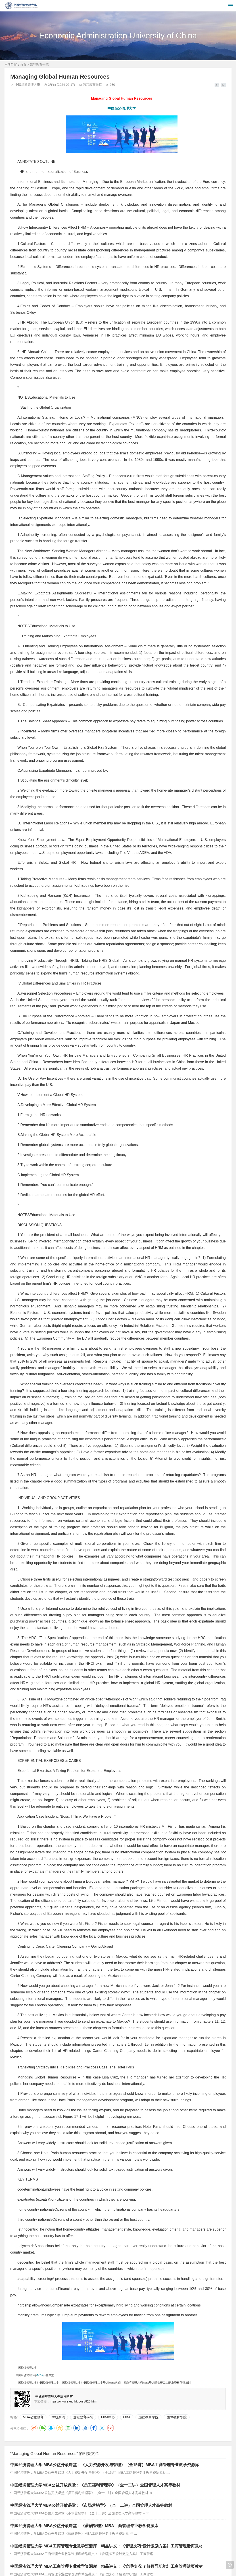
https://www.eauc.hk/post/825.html (73, 2401)
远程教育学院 (148, 2417)
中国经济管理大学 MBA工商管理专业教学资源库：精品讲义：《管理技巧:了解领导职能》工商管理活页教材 (106, 2566)
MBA (40, 2375)
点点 (85, 2428)
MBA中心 (108, 2417)
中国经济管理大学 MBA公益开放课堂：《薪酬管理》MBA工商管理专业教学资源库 (84, 2526)
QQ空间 (59, 2428)
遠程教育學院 (39, 64)
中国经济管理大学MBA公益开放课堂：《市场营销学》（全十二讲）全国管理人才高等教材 (91, 2505)
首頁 (23, 64)
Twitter (102, 2428)
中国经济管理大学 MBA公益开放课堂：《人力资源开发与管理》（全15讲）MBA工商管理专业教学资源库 (104, 2465)
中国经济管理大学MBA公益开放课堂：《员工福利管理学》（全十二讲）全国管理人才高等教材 (95, 2485)
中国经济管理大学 (121, 108)
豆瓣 (68, 2428)
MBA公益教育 (33, 2417)
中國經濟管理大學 (27, 84)
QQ (51, 2428)
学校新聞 (58, 2417)
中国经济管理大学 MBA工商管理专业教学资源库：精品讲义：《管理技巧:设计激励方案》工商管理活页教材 (106, 2546)
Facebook (93, 2428)
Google (110, 2428)
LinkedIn (76, 2428)
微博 (34, 2428)
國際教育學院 (177, 2417)
